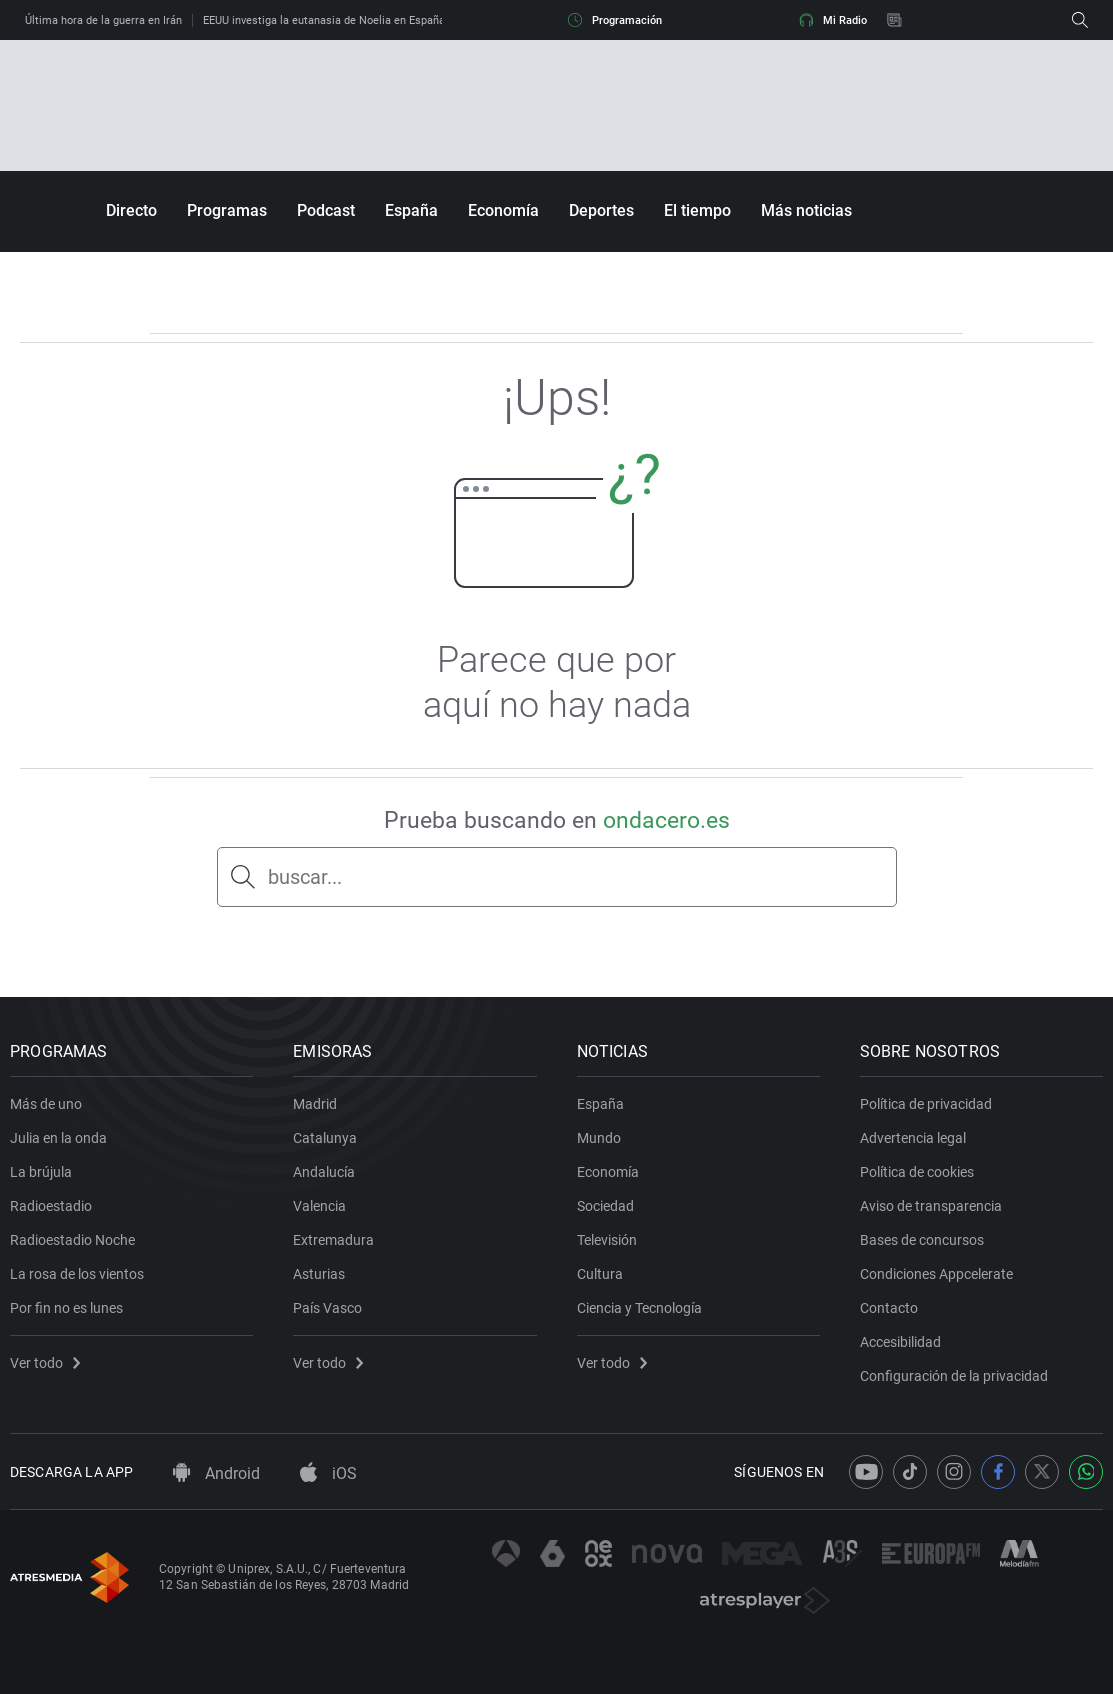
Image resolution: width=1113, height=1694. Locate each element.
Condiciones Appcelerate (936, 1274)
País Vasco (327, 1308)
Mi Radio (833, 20)
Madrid (315, 1104)
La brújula (41, 1172)
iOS (328, 1473)
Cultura (600, 1274)
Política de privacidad (926, 1104)
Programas (227, 210)
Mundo (599, 1138)
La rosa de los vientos (77, 1274)
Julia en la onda (58, 1138)
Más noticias (806, 210)
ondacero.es (666, 820)
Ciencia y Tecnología (639, 1308)
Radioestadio (51, 1206)
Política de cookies (917, 1172)
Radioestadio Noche (72, 1240)
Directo (131, 210)
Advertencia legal (913, 1138)
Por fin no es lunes (66, 1308)
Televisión (607, 1240)
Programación (615, 20)
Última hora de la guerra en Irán (103, 20)
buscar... (305, 877)
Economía (503, 210)
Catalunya (325, 1138)
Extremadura (333, 1240)
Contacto (889, 1308)
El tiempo (697, 210)
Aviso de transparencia (931, 1206)
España (411, 210)
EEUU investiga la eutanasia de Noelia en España (324, 20)
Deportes (601, 210)
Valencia (319, 1206)
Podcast (326, 210)
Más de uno (46, 1104)
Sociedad (605, 1206)
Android (216, 1473)
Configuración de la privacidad (954, 1376)
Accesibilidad (900, 1342)
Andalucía (324, 1172)
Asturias (319, 1274)
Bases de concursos (922, 1240)
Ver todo (45, 1363)
